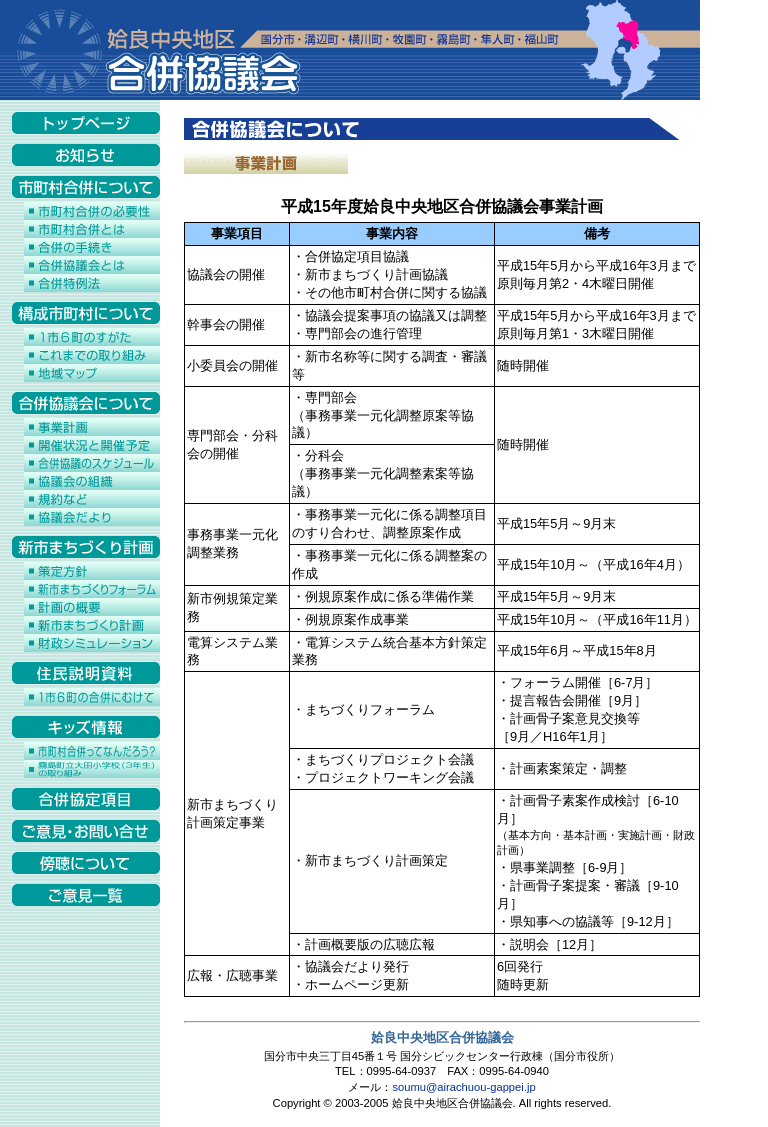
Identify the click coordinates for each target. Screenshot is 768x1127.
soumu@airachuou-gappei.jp (463, 1087)
